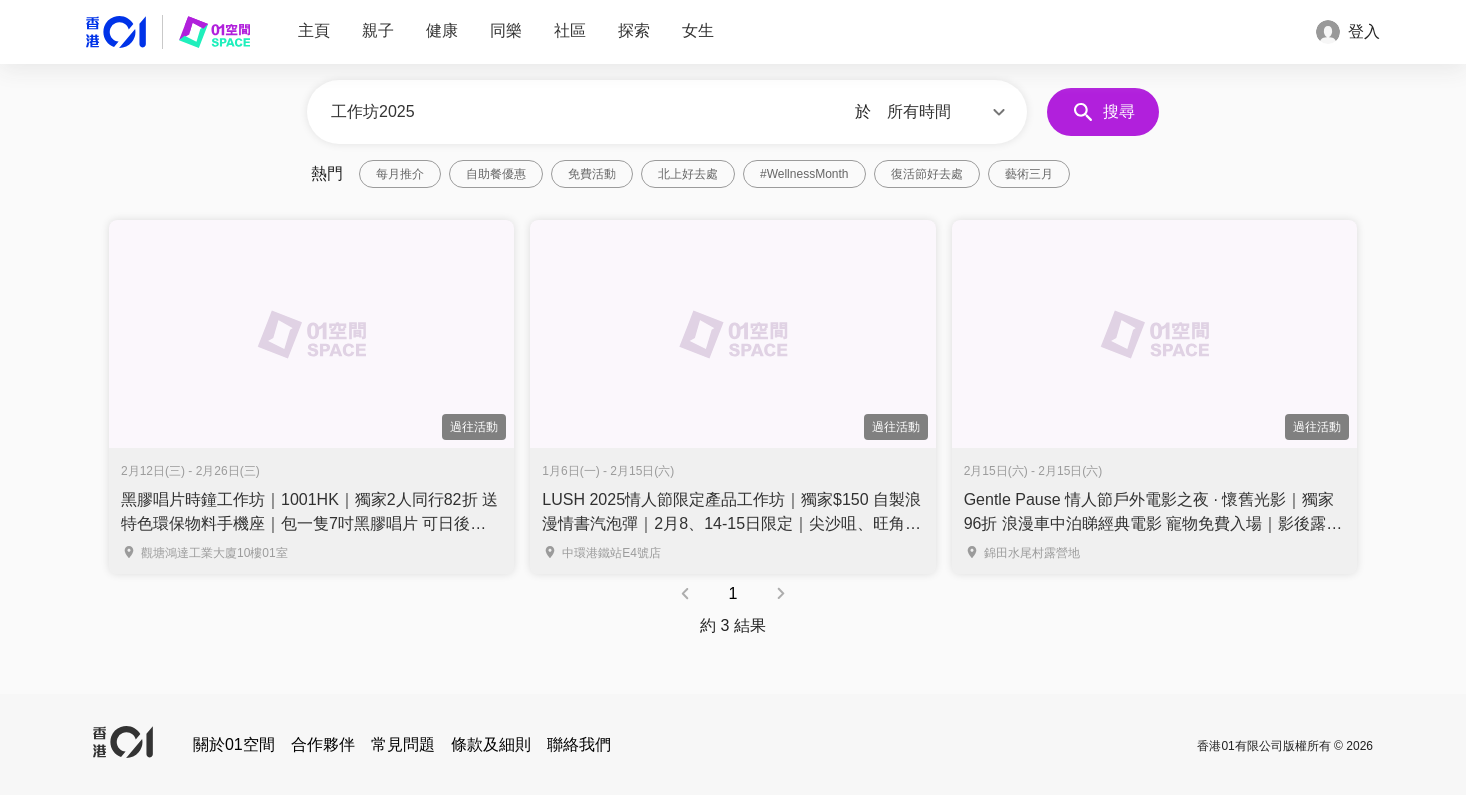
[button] (949, 112)
